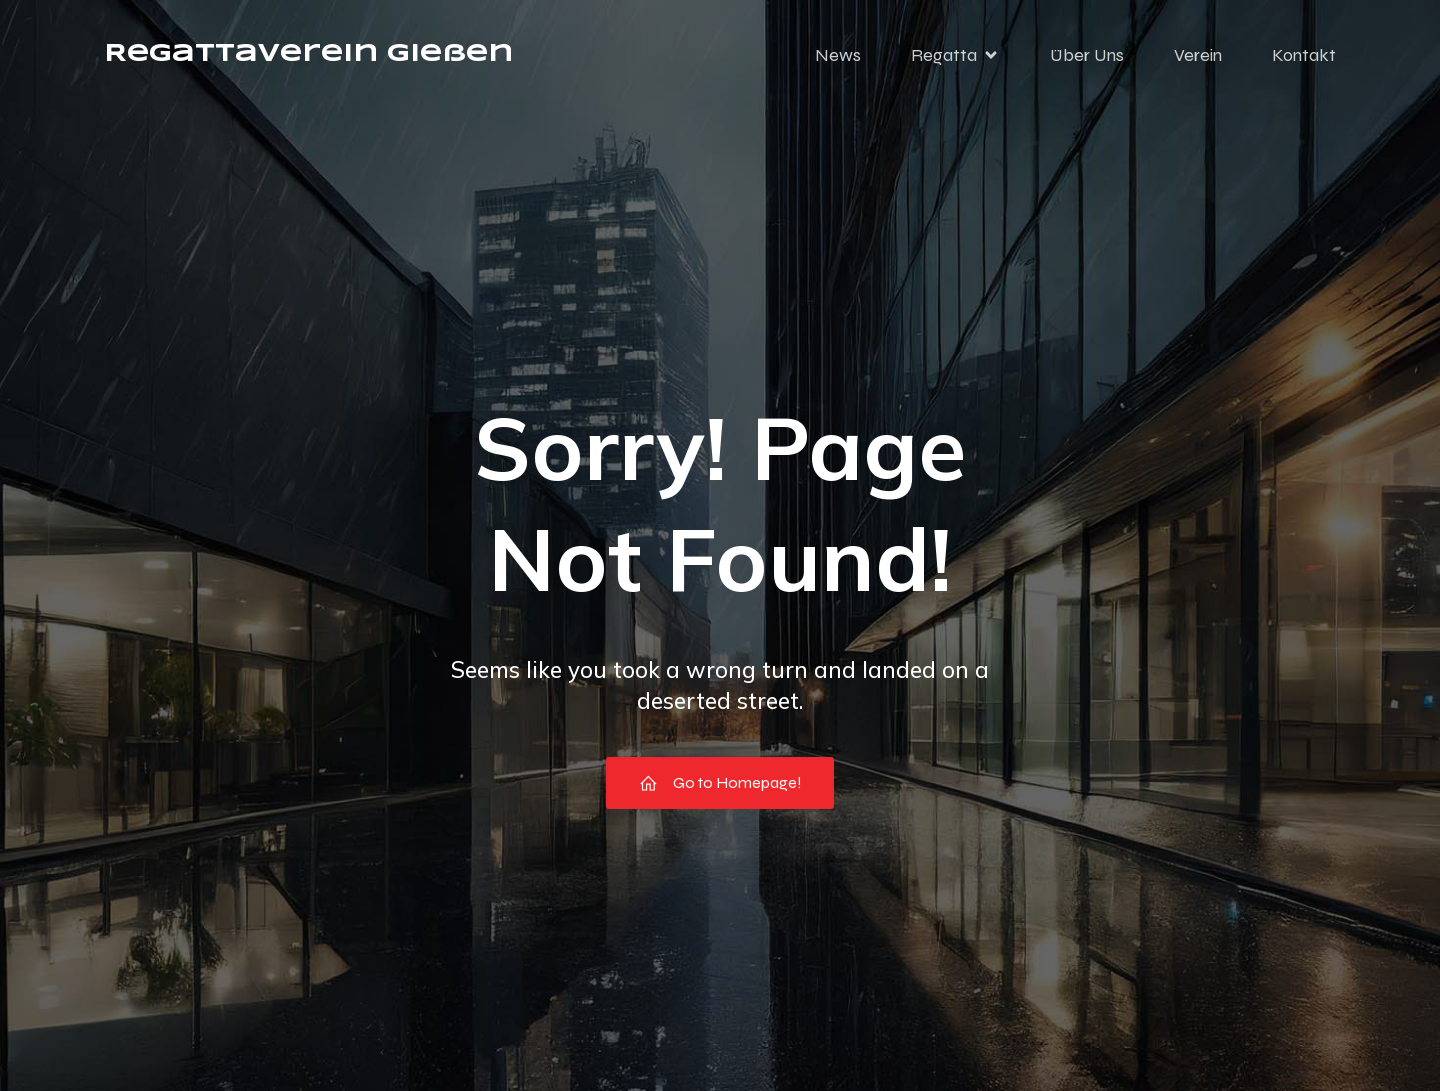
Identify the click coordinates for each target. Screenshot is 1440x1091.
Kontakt (1304, 55)
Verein (1198, 55)
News (838, 55)
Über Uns (1087, 55)
